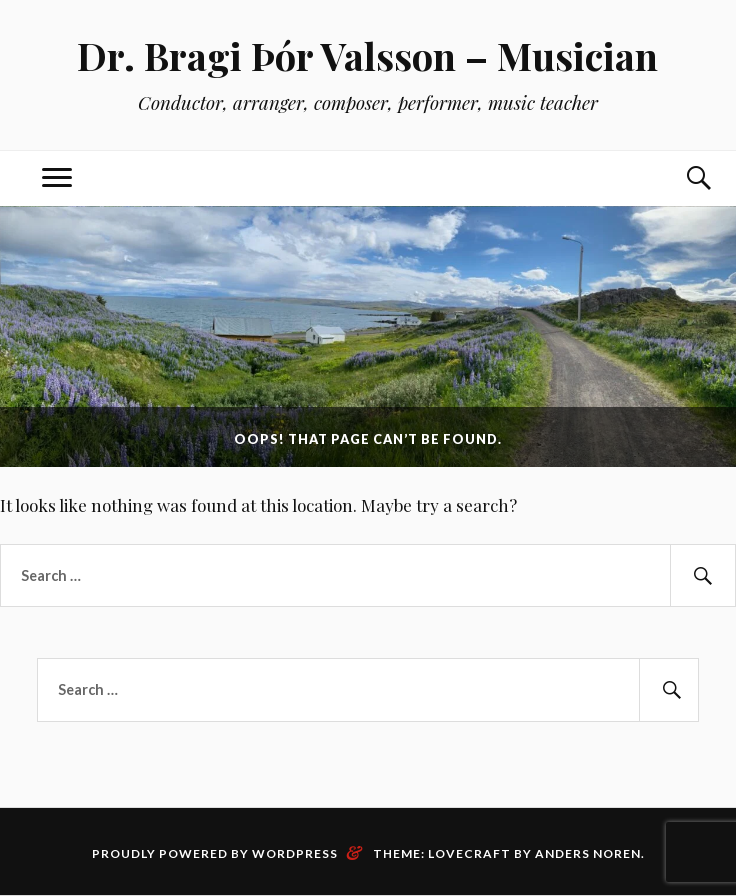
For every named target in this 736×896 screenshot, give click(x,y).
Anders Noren (588, 853)
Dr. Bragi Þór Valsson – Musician (367, 55)
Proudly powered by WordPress (215, 853)
